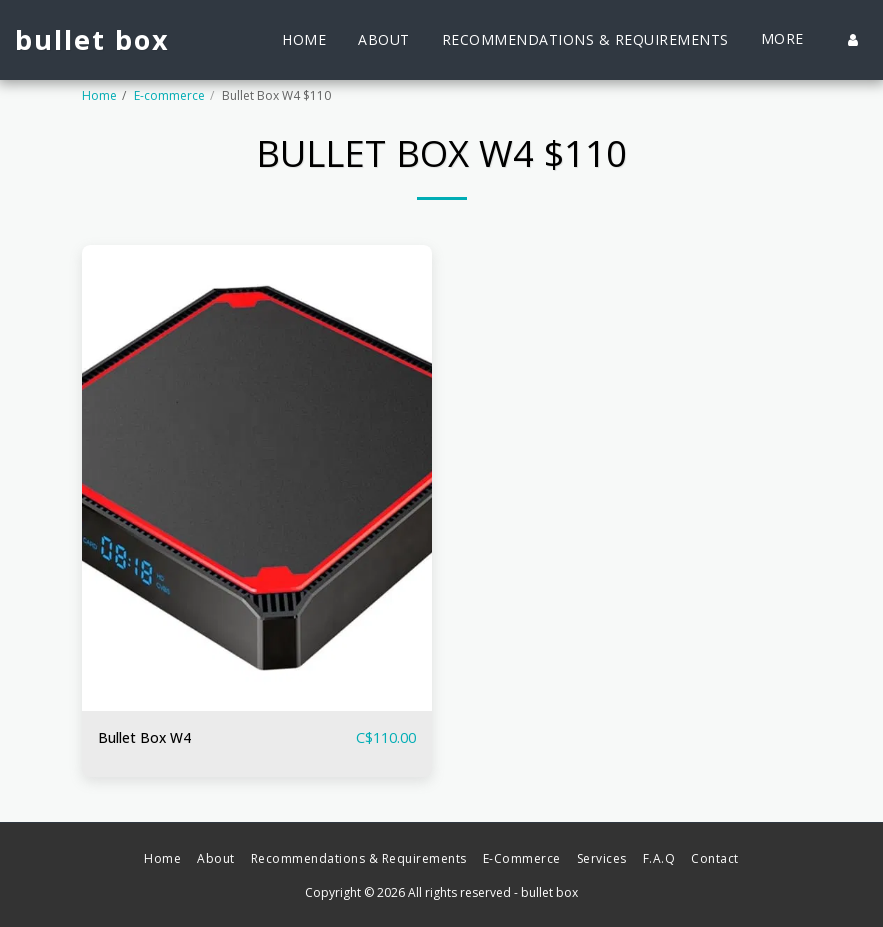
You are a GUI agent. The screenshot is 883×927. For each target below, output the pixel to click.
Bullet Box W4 (147, 738)
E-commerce (169, 95)
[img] (257, 478)
